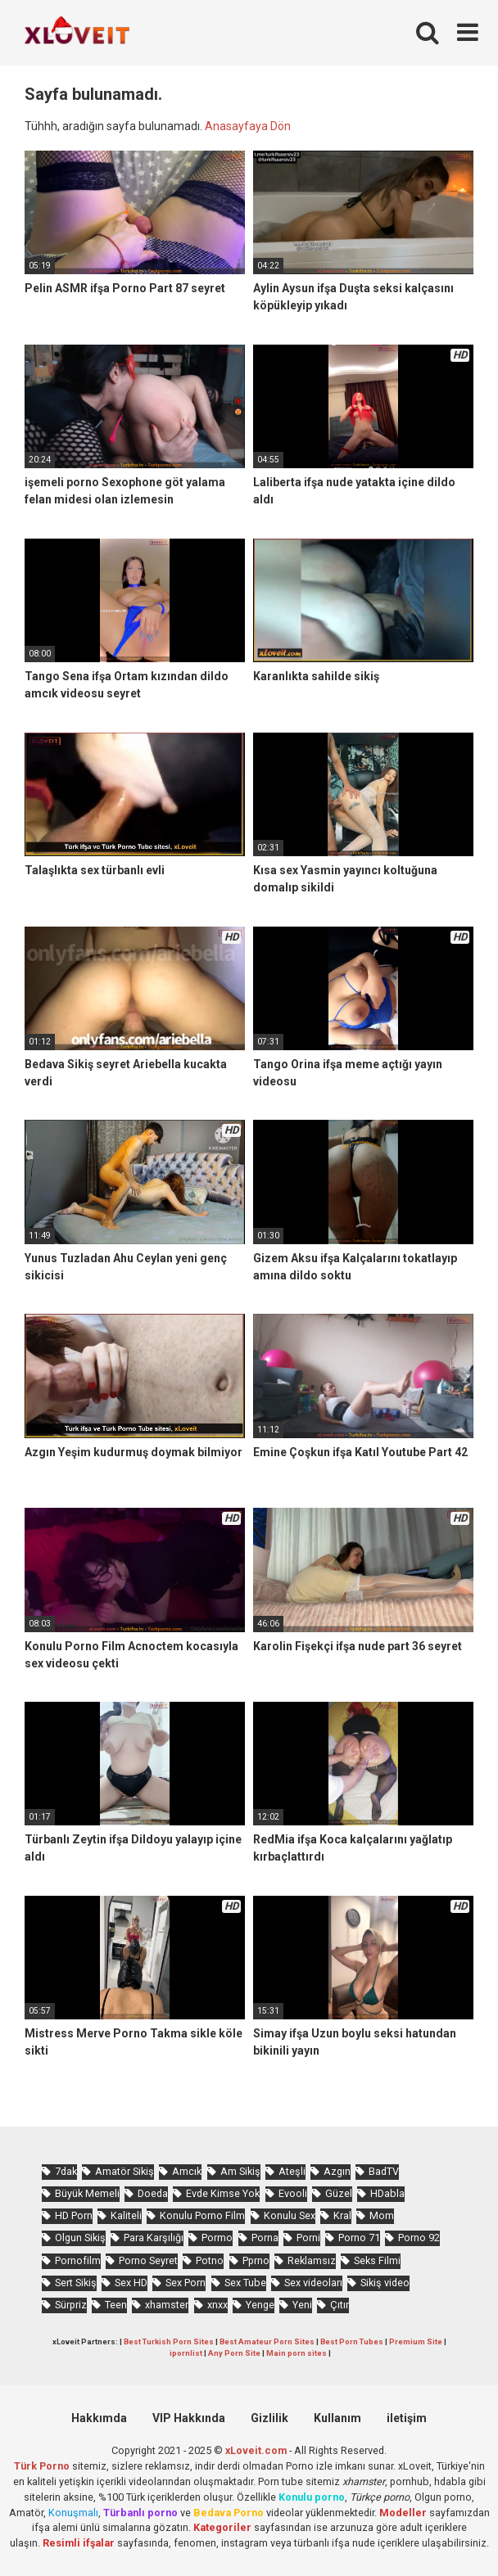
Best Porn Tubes (351, 2341)
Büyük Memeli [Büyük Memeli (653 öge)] (87, 2193)
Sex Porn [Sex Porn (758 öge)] (185, 2282)
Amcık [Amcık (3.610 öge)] (186, 2171)
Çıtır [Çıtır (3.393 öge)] (339, 2305)
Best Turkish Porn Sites (169, 2341)
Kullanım (337, 2418)
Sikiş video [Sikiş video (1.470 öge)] (385, 2282)
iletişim (407, 2418)
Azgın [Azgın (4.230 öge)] (337, 2171)
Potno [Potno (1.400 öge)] (210, 2260)
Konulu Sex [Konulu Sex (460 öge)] (289, 2215)
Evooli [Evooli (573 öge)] (292, 2193)
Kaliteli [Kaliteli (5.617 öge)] (126, 2215)
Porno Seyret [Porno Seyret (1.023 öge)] (148, 2260)
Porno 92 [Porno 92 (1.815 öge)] (419, 2237)
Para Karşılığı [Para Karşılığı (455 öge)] (153, 2237)
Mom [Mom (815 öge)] (381, 2215)
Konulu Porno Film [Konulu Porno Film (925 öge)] (202, 2215)
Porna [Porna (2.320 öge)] (264, 2237)
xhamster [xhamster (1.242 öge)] (166, 2305)
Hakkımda (99, 2418)
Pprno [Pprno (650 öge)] (255, 2260)
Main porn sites (296, 2352)
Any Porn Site (234, 2352)
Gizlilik (269, 2418)
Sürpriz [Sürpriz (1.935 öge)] (71, 2305)
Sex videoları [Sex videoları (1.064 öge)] (313, 2282)
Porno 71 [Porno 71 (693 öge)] (359, 2237)
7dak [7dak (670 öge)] (66, 2171)
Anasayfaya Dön (248, 126)
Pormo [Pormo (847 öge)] (217, 2237)
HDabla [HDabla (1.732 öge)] (387, 2193)
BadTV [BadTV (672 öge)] (384, 2171)
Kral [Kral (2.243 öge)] (342, 2215)
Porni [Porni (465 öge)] (308, 2237)
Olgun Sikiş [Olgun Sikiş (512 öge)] (80, 2237)
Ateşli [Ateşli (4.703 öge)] (292, 2171)
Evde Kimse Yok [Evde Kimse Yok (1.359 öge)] (223, 2193)
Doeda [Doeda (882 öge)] (153, 2193)
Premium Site (415, 2341)
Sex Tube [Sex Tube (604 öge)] (245, 2282)
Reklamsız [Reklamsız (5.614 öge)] (311, 2260)
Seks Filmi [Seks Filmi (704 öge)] (377, 2260)
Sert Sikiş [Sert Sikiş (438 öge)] (76, 2282)
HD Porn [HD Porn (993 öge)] (74, 2215)
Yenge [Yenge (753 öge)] (260, 2305)
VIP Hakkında (188, 2418)
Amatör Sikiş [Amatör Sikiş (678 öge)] (124, 2171)
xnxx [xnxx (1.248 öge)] (217, 2305)
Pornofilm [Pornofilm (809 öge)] (78, 2260)
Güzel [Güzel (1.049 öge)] (338, 2193)
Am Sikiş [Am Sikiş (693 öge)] (240, 2171)
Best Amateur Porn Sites (267, 2341)
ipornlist (186, 2352)
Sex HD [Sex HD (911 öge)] (131, 2282)
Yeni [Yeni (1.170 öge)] (302, 2305)
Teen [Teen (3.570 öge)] (116, 2305)
